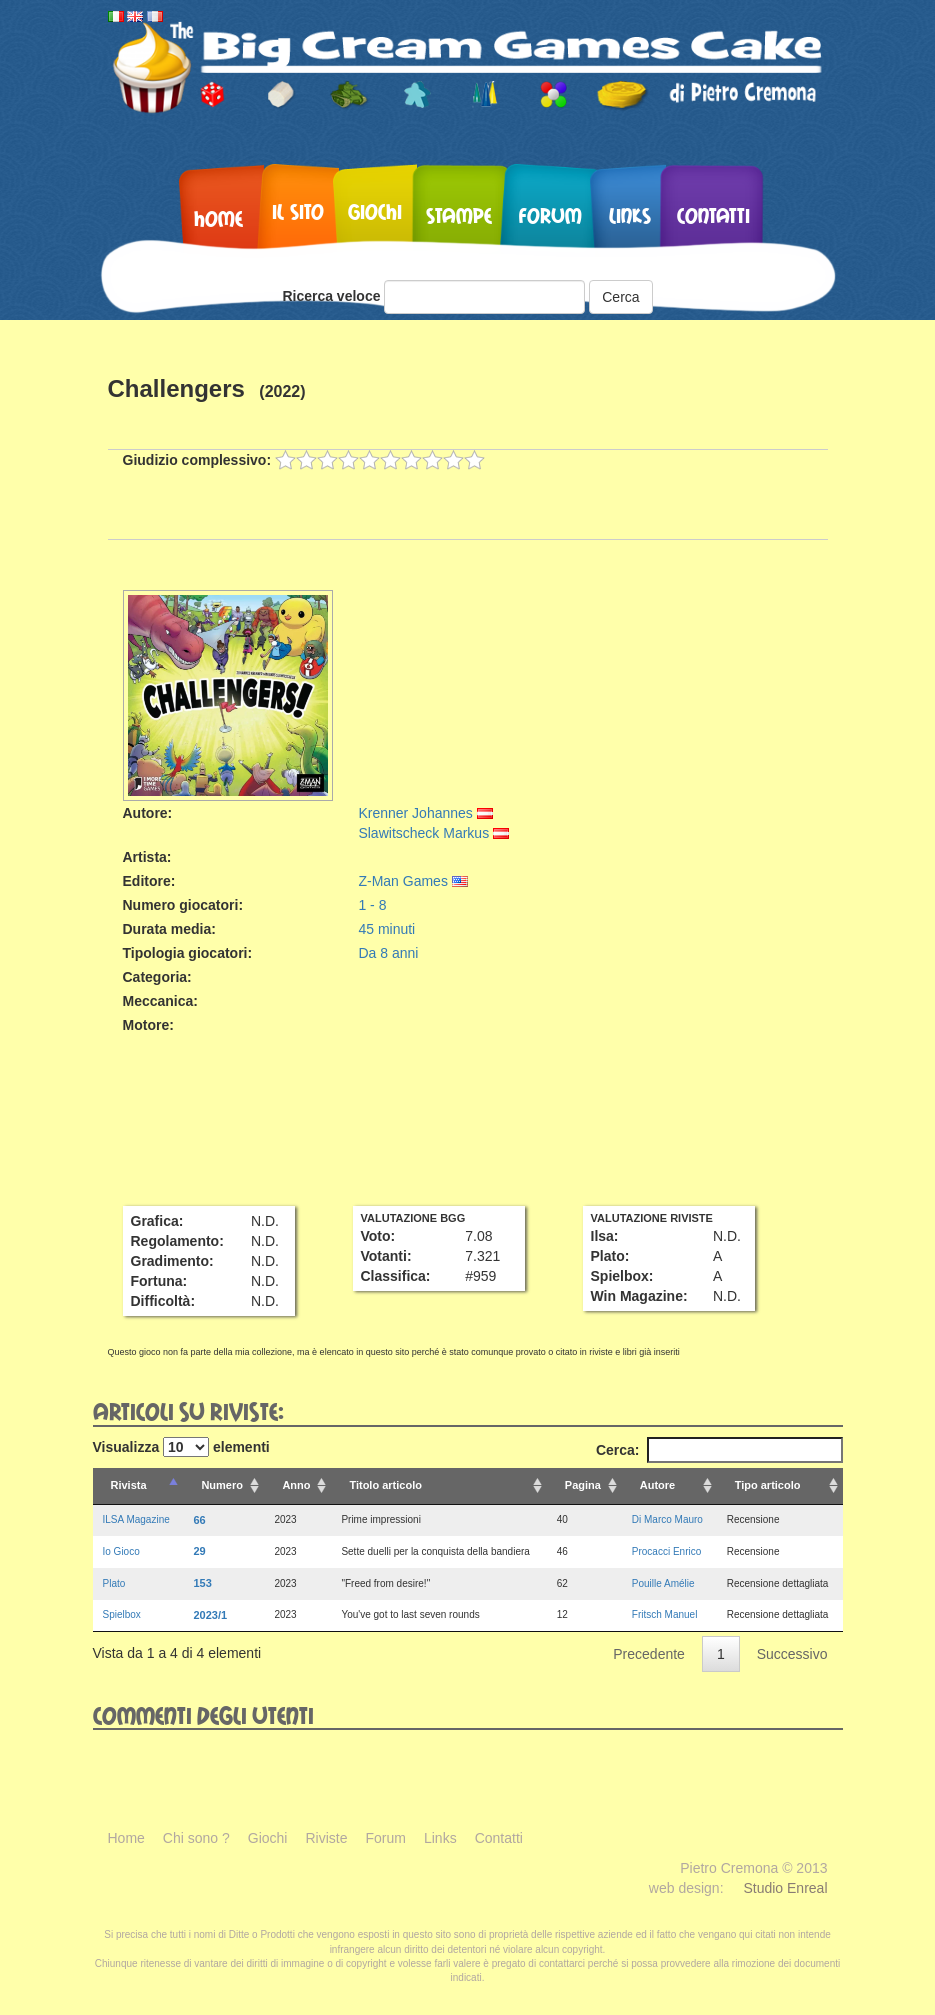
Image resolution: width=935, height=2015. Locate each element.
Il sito (298, 211)
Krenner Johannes (425, 813)
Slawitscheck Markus (433, 833)
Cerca (620, 297)
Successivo (792, 1654)
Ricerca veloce (331, 296)
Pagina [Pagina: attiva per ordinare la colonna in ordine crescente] (583, 1485)
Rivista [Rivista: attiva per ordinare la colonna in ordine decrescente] (129, 1485)
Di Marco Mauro (667, 1519)
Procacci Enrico (666, 1551)
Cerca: (719, 1450)
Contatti (713, 215)
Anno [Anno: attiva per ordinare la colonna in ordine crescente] (296, 1485)
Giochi (375, 211)
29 (199, 1551)
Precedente (649, 1654)
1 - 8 (372, 905)
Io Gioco (121, 1551)
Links (630, 215)
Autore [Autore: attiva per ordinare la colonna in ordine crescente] (657, 1485)
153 (202, 1583)
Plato (114, 1583)
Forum (550, 215)
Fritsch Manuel (665, 1614)
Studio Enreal (785, 1888)
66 (199, 1520)
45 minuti (386, 929)
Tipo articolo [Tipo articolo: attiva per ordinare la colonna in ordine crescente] (768, 1485)
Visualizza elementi (181, 1447)
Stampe (459, 215)
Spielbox (122, 1614)
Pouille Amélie (663, 1583)
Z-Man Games (412, 881)
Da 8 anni (388, 953)
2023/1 (210, 1615)
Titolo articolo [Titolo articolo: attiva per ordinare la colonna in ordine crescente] (385, 1485)
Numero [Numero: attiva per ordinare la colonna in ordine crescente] (222, 1485)
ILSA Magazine (136, 1519)
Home (218, 218)
